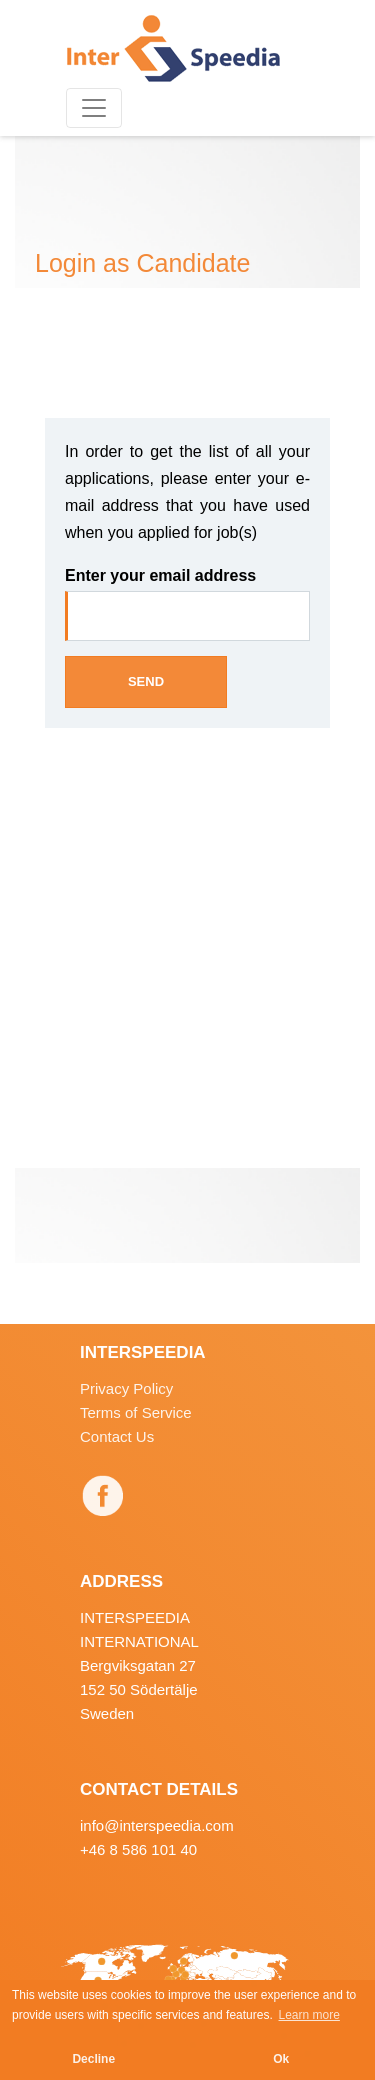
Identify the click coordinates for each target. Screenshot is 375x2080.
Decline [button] (93, 2059)
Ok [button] (281, 2059)
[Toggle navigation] (94, 108)
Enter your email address (160, 575)
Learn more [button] (309, 2015)
